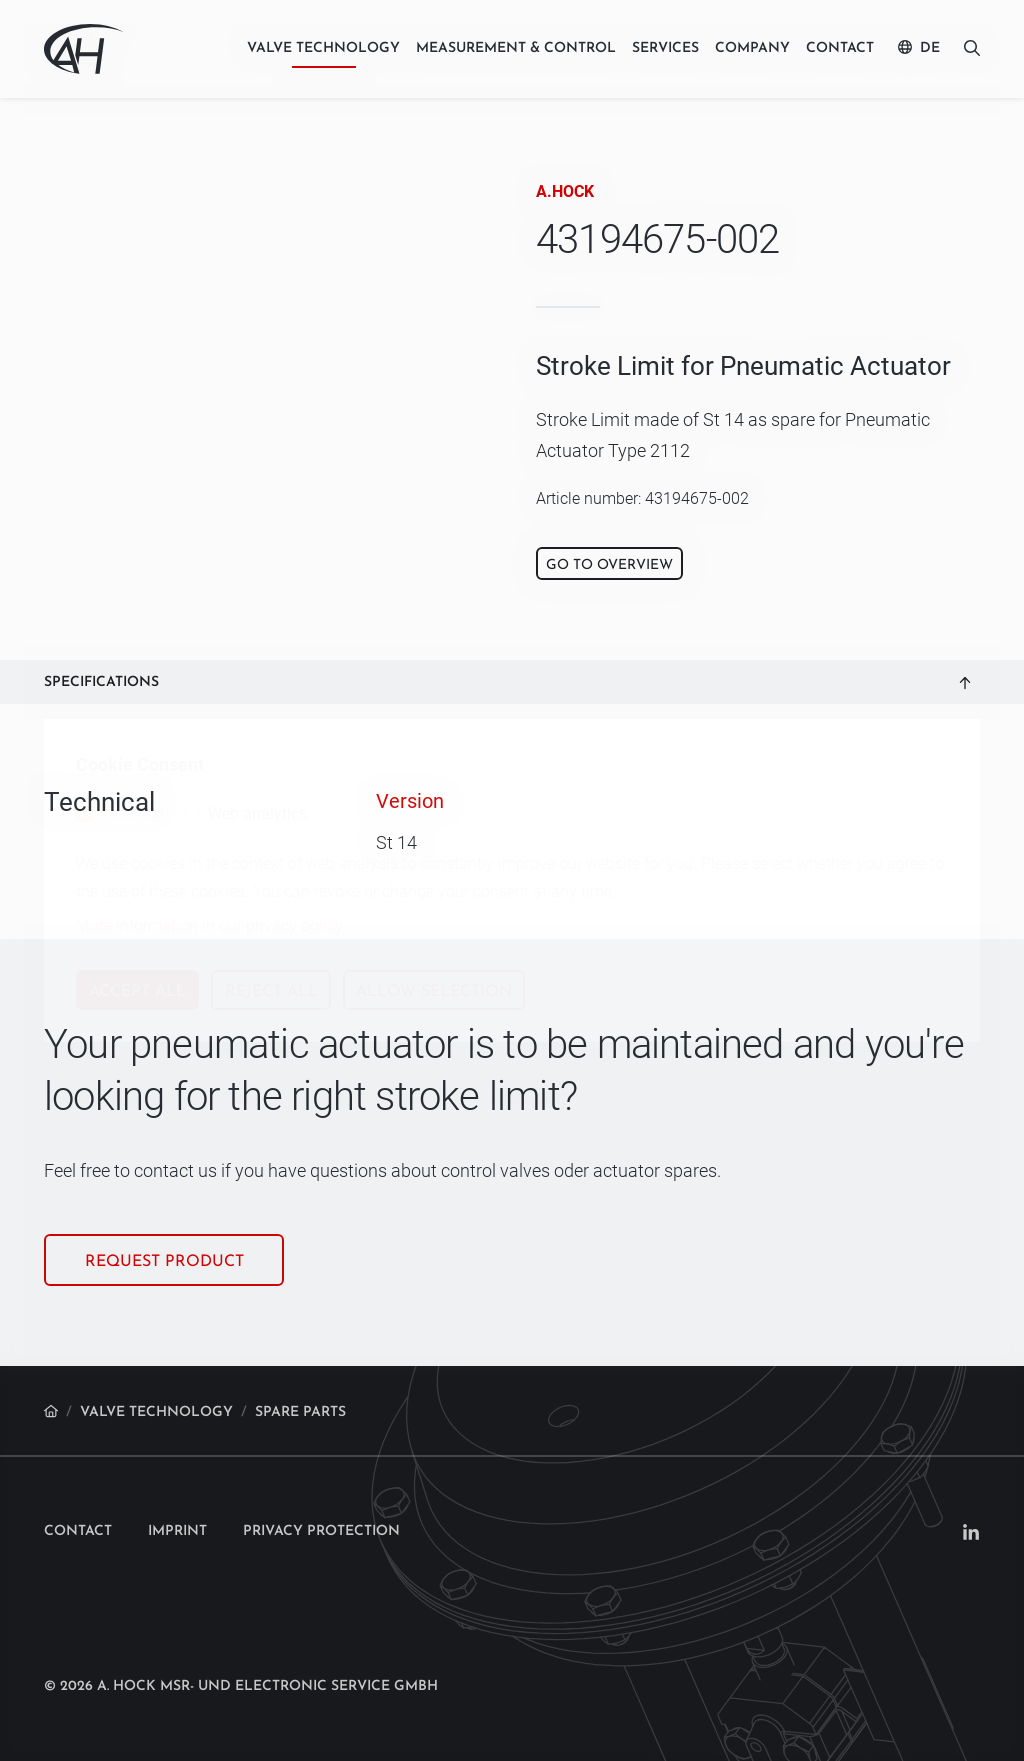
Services (665, 48)
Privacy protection (321, 1531)
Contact (840, 48)
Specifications (101, 682)
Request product (164, 1262)
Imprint (177, 1531)
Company (752, 48)
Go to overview (609, 565)
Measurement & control (516, 48)
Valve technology (323, 48)
